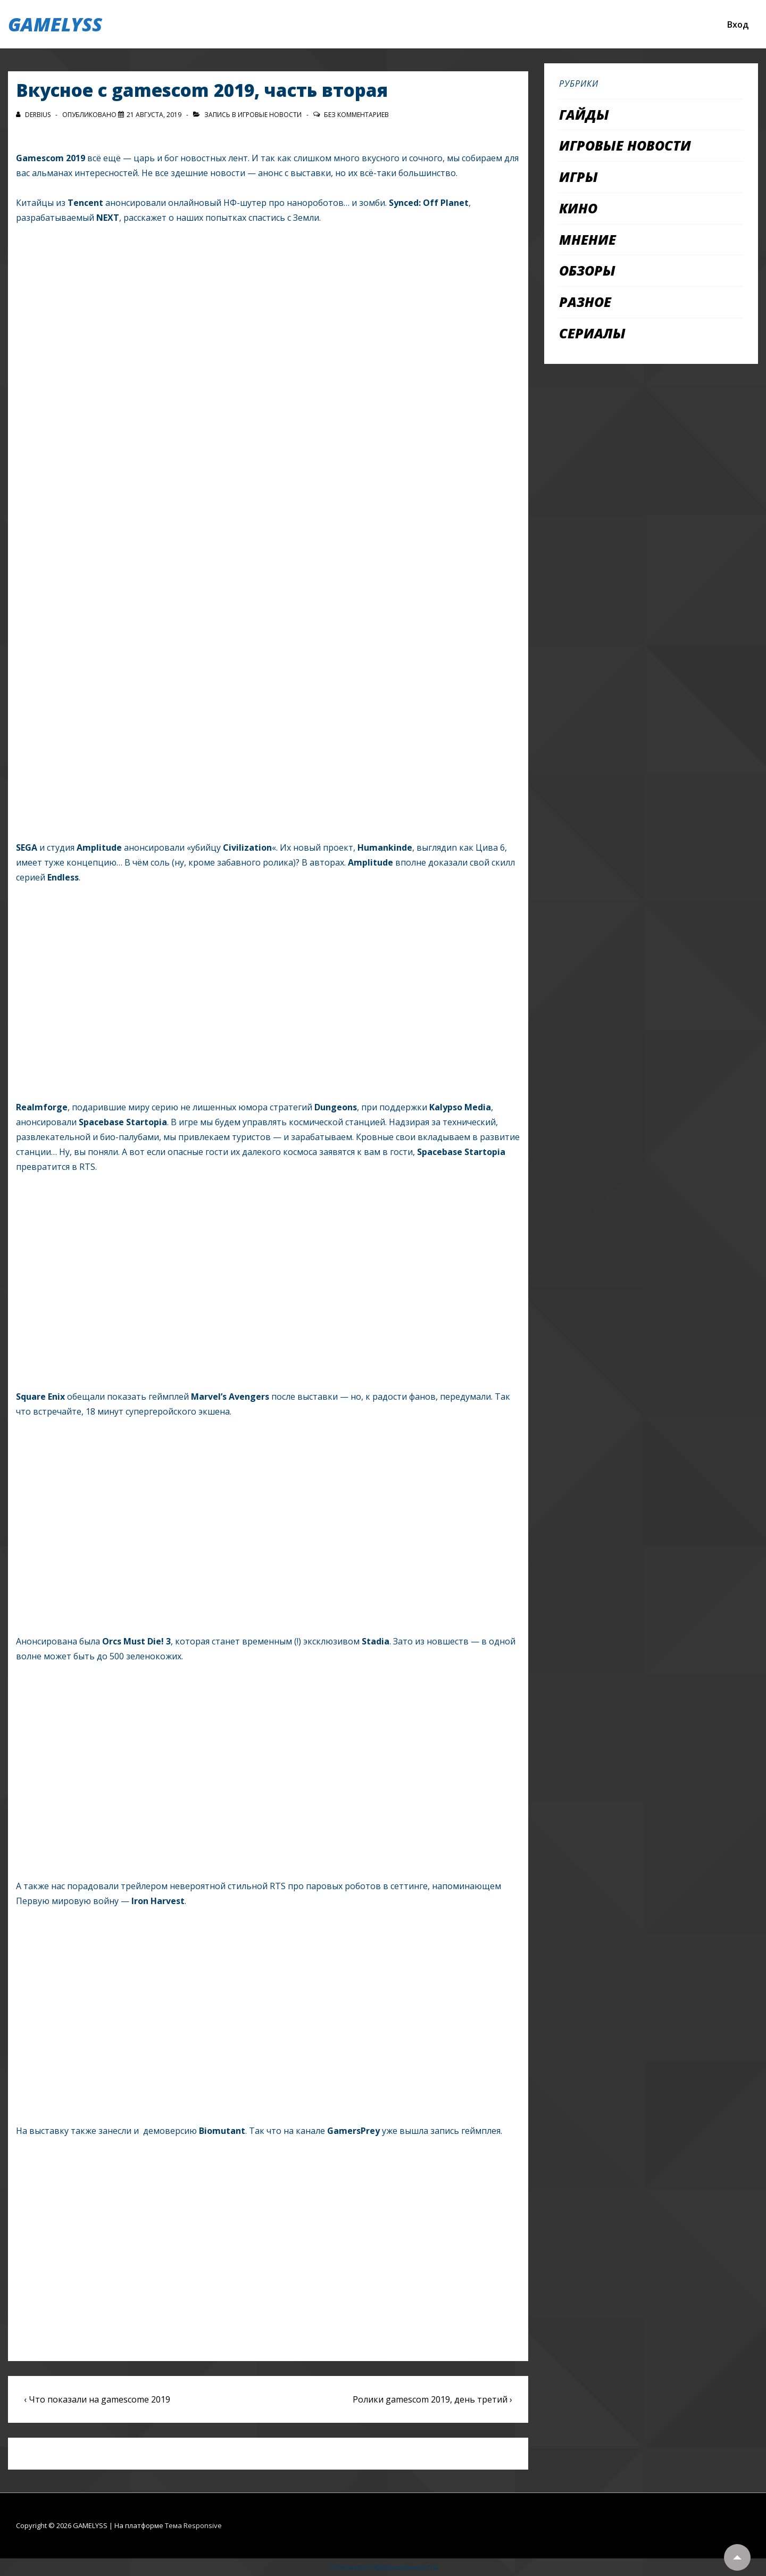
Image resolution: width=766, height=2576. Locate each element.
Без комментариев (356, 114)
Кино (578, 208)
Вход (737, 24)
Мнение (587, 239)
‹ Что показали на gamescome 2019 (97, 2399)
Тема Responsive (193, 2525)
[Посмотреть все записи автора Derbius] (34, 114)
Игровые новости (270, 114)
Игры (578, 177)
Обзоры (587, 270)
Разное (585, 302)
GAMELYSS (55, 24)
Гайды (584, 114)
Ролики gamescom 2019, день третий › (432, 2399)
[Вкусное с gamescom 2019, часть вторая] (154, 114)
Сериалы (592, 333)
